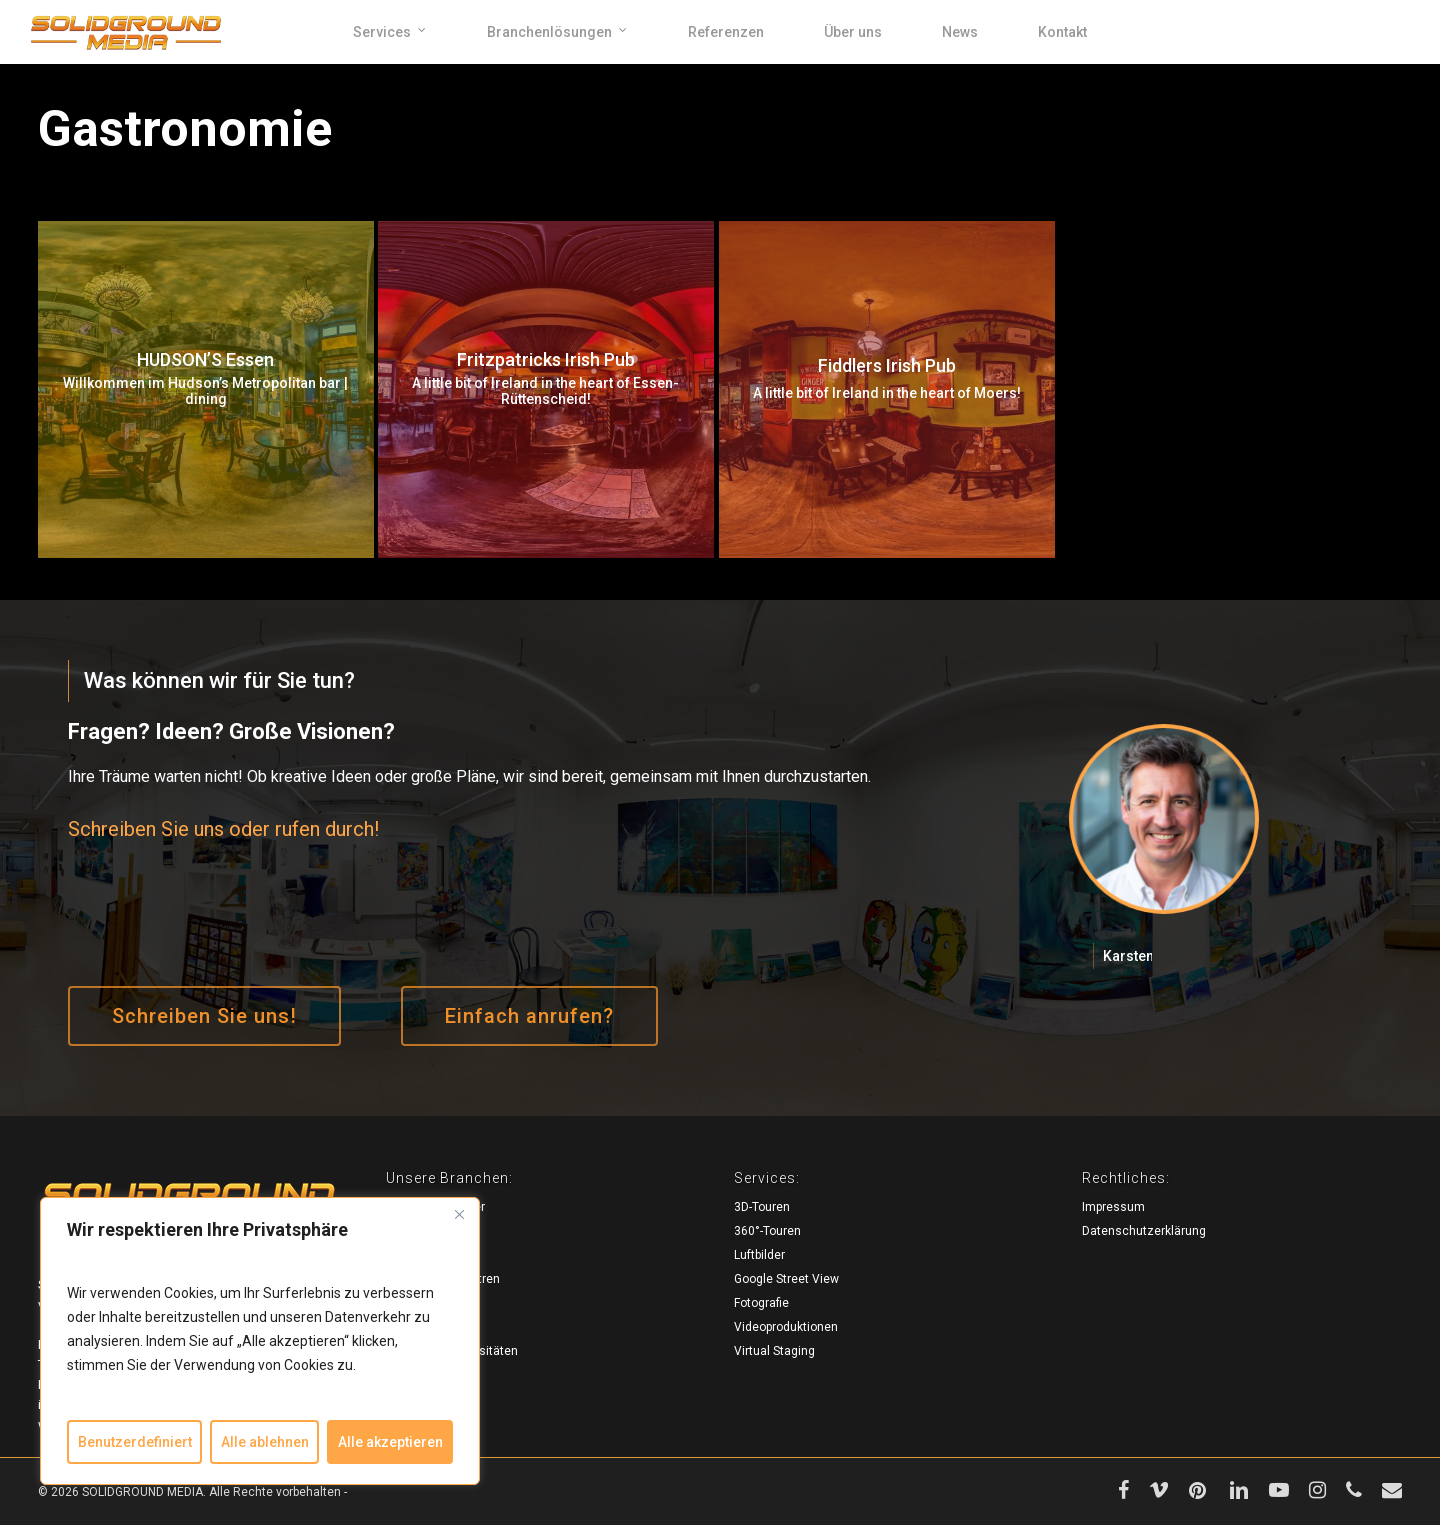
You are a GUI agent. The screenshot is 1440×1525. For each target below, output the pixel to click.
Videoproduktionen (786, 1327)
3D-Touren (762, 1207)
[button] (204, 1016)
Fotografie (761, 1303)
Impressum (1113, 1207)
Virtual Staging (774, 1351)
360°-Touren (767, 1231)
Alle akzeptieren (390, 1442)
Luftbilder (759, 1255)
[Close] (459, 1214)
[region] (260, 1341)
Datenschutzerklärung (1144, 1231)
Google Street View (786, 1279)
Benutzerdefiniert (135, 1442)
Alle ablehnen (265, 1442)
